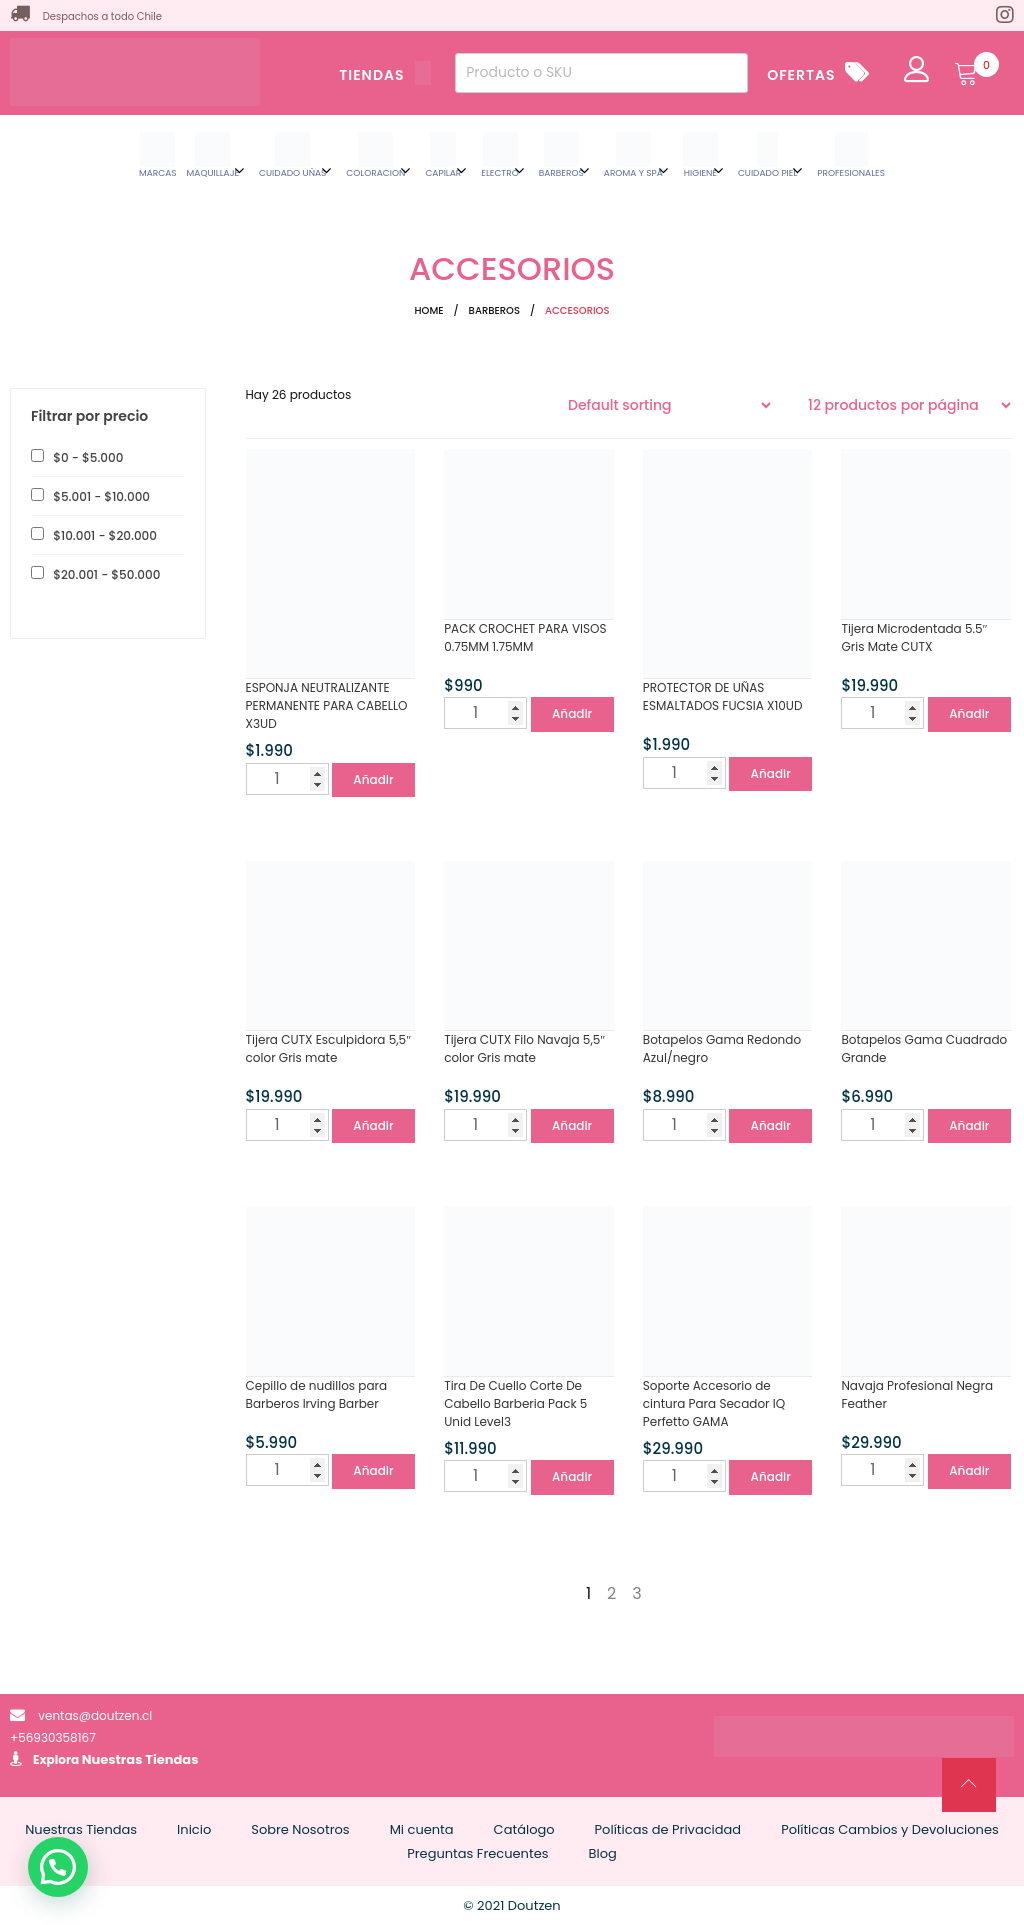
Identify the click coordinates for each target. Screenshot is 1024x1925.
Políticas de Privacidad (668, 1829)
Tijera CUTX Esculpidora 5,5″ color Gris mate (329, 1048)
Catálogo (524, 1829)
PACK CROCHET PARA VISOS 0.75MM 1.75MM (525, 637)
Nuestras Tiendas (140, 1759)
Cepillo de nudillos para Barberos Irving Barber (317, 1394)
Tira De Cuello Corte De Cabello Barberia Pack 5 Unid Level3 (515, 1403)
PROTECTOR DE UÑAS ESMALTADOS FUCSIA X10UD (723, 696)
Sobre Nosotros (300, 1829)
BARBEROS (494, 310)
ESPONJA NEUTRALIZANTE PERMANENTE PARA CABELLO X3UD (327, 705)
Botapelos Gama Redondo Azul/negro (722, 1048)
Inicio (194, 1829)
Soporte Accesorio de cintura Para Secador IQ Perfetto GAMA (714, 1403)
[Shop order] (669, 405)
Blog (603, 1853)
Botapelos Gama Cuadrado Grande (924, 1048)
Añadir (373, 779)
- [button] (86, 457)
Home (429, 310)
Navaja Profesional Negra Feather (917, 1394)
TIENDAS (385, 75)
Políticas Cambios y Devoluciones (890, 1829)
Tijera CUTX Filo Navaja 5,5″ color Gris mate (524, 1048)
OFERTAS (801, 75)
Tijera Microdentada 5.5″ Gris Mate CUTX (914, 637)
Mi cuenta (422, 1829)
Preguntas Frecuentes (477, 1853)
